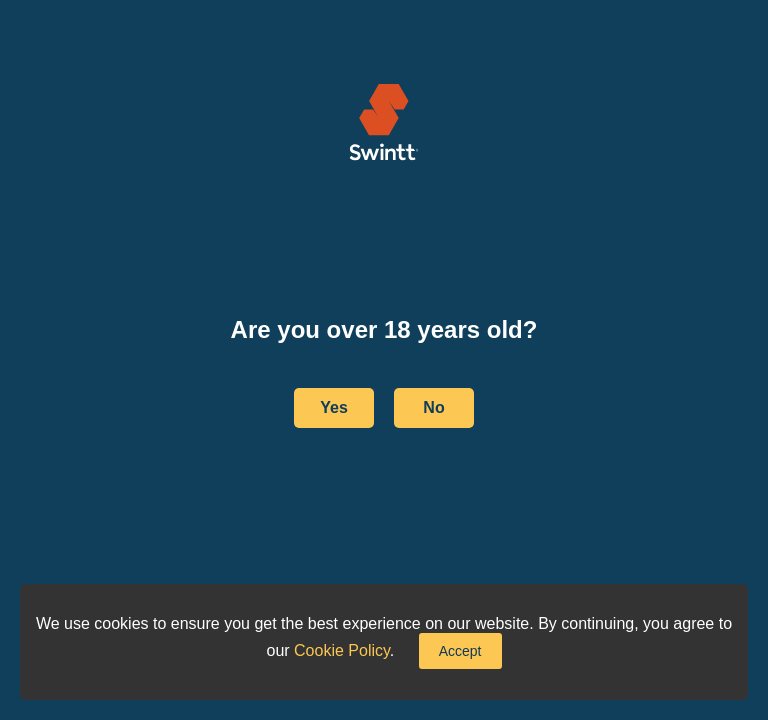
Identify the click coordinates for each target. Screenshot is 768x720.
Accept (460, 651)
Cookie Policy (342, 650)
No (433, 407)
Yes (334, 407)
